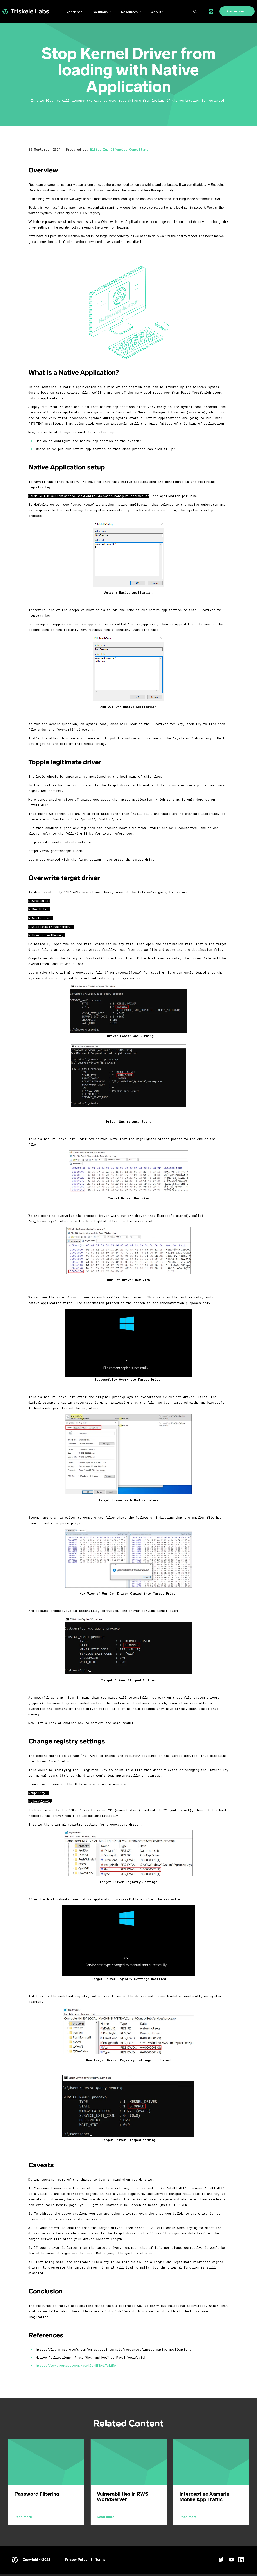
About (156, 12)
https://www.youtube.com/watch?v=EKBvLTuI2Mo (76, 2365)
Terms (100, 2559)
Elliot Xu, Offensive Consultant (119, 149)
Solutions (100, 12)
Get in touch (237, 11)
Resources (129, 12)
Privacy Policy (76, 2559)
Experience (73, 12)
